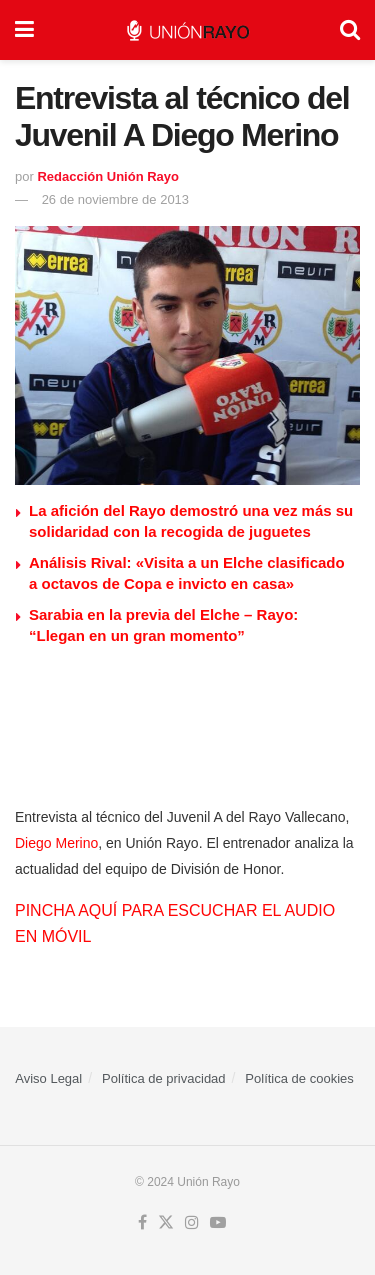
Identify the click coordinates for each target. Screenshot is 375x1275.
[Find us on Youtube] (218, 1223)
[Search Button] (350, 30)
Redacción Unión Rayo (108, 176)
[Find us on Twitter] (166, 1223)
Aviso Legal (48, 1078)
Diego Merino (56, 843)
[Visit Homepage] (187, 30)
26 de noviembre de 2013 (115, 199)
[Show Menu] (24, 30)
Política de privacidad (164, 1078)
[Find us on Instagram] (192, 1223)
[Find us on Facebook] (142, 1223)
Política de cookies (299, 1078)
